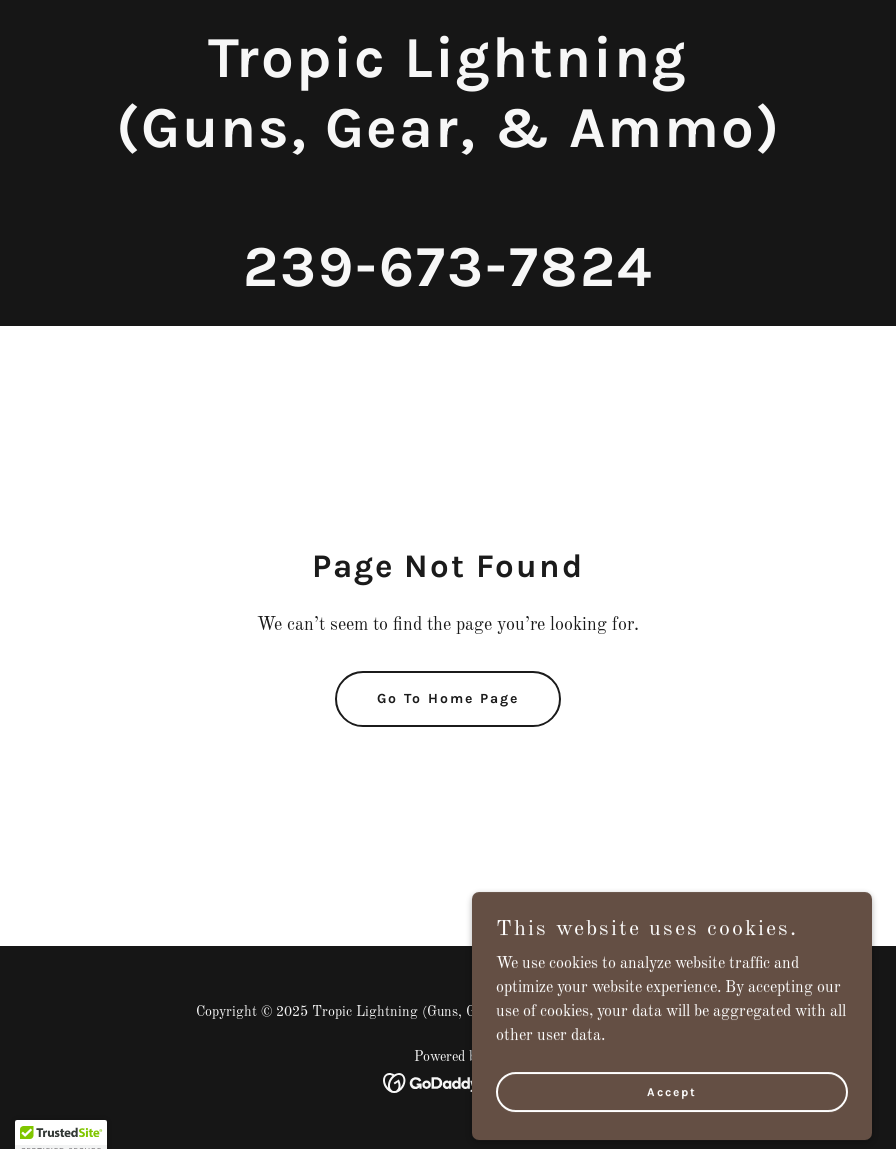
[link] (448, 282)
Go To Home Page (448, 698)
